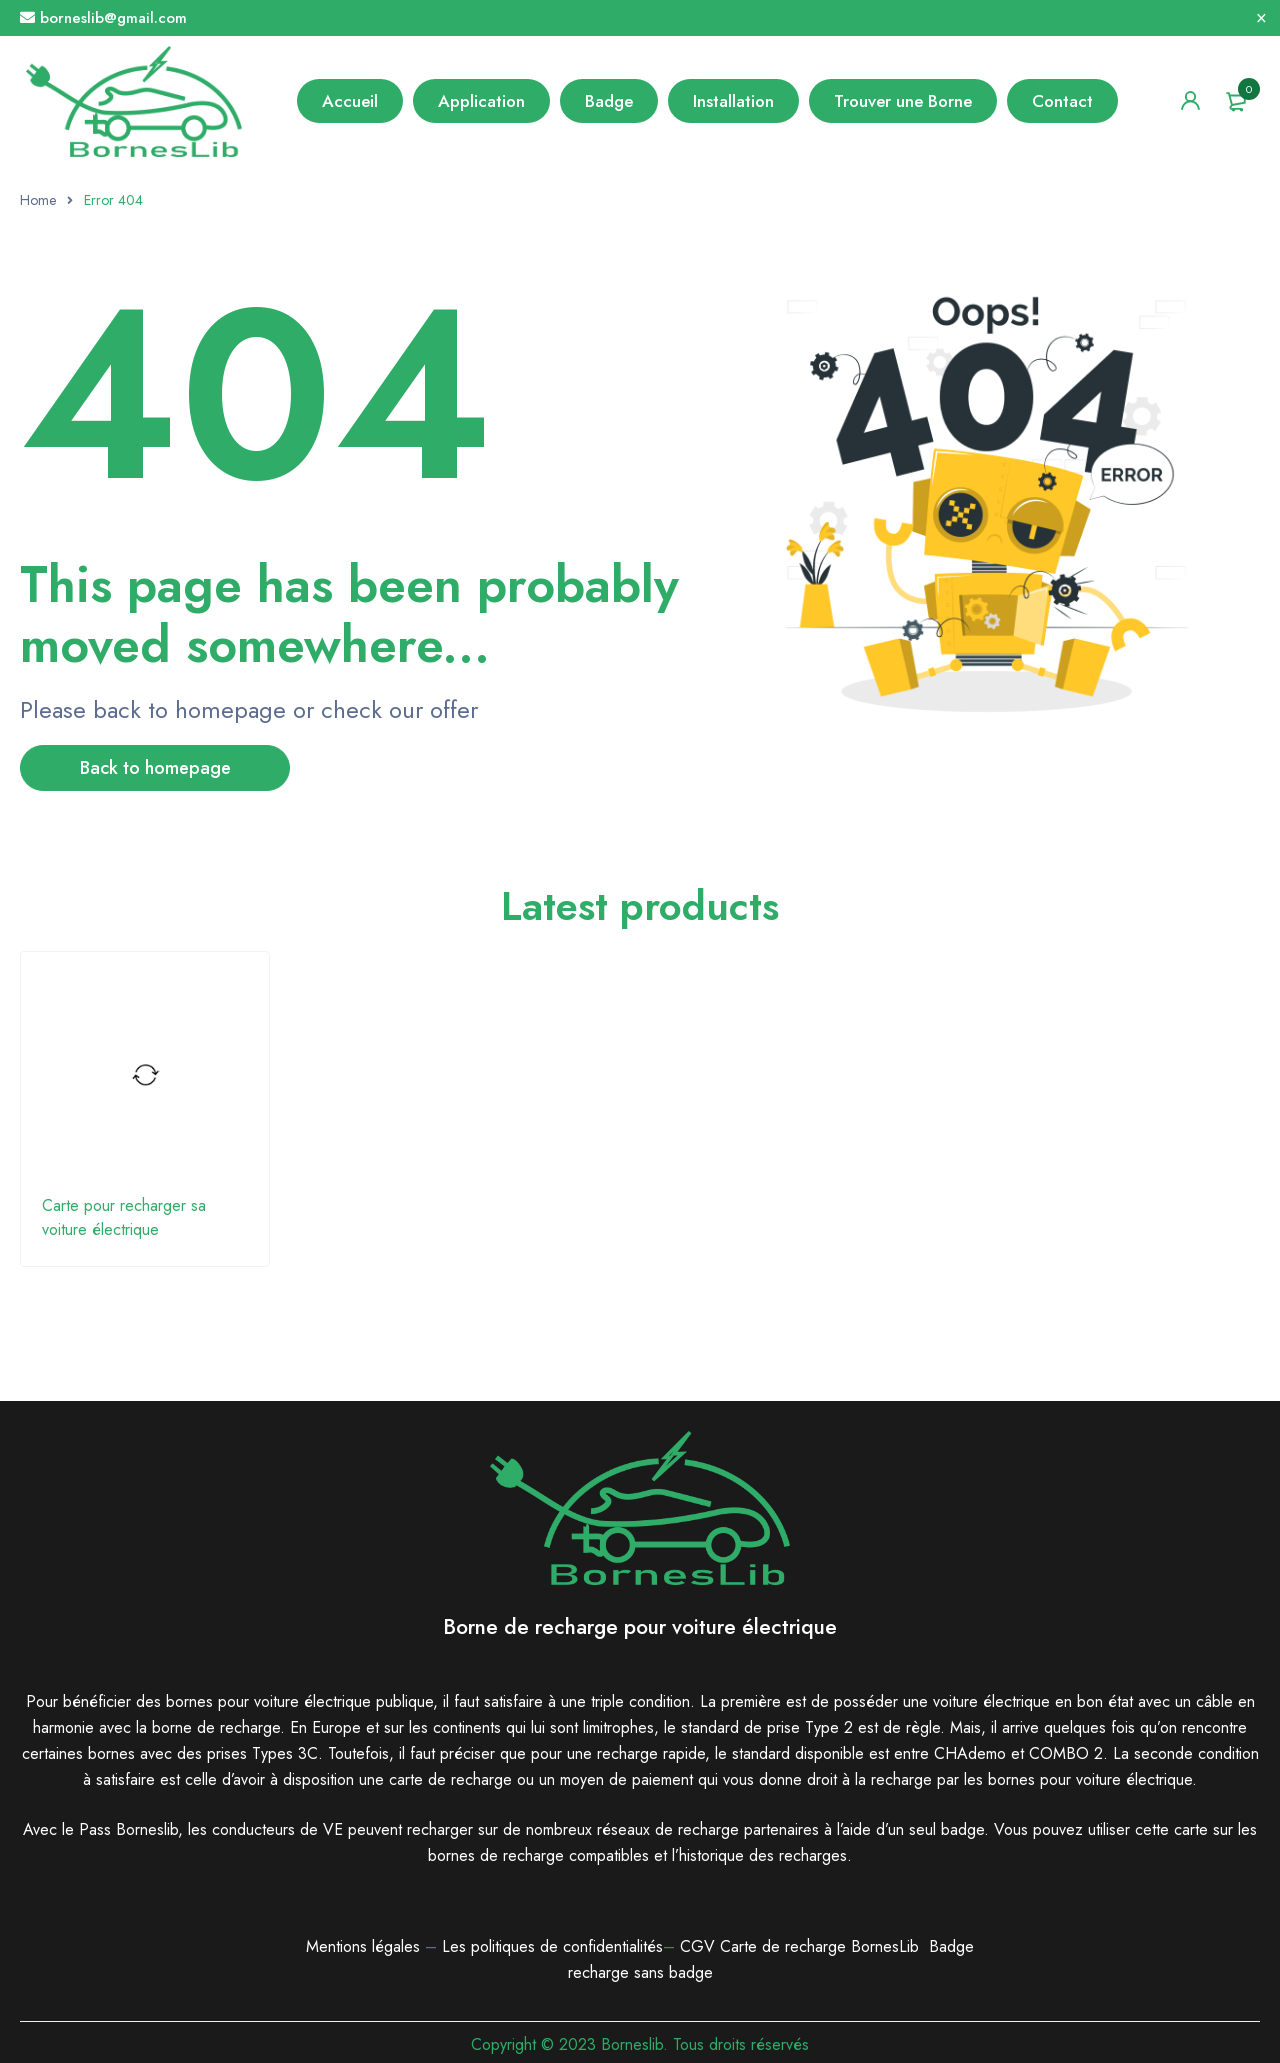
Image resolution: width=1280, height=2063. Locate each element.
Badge (951, 1946)
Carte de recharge (785, 1946)
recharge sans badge (640, 1972)
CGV (697, 1946)
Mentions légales (363, 1946)
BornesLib (885, 1946)
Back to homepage (155, 768)
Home (38, 200)
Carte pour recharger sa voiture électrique (124, 1217)
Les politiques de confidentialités (552, 1946)
